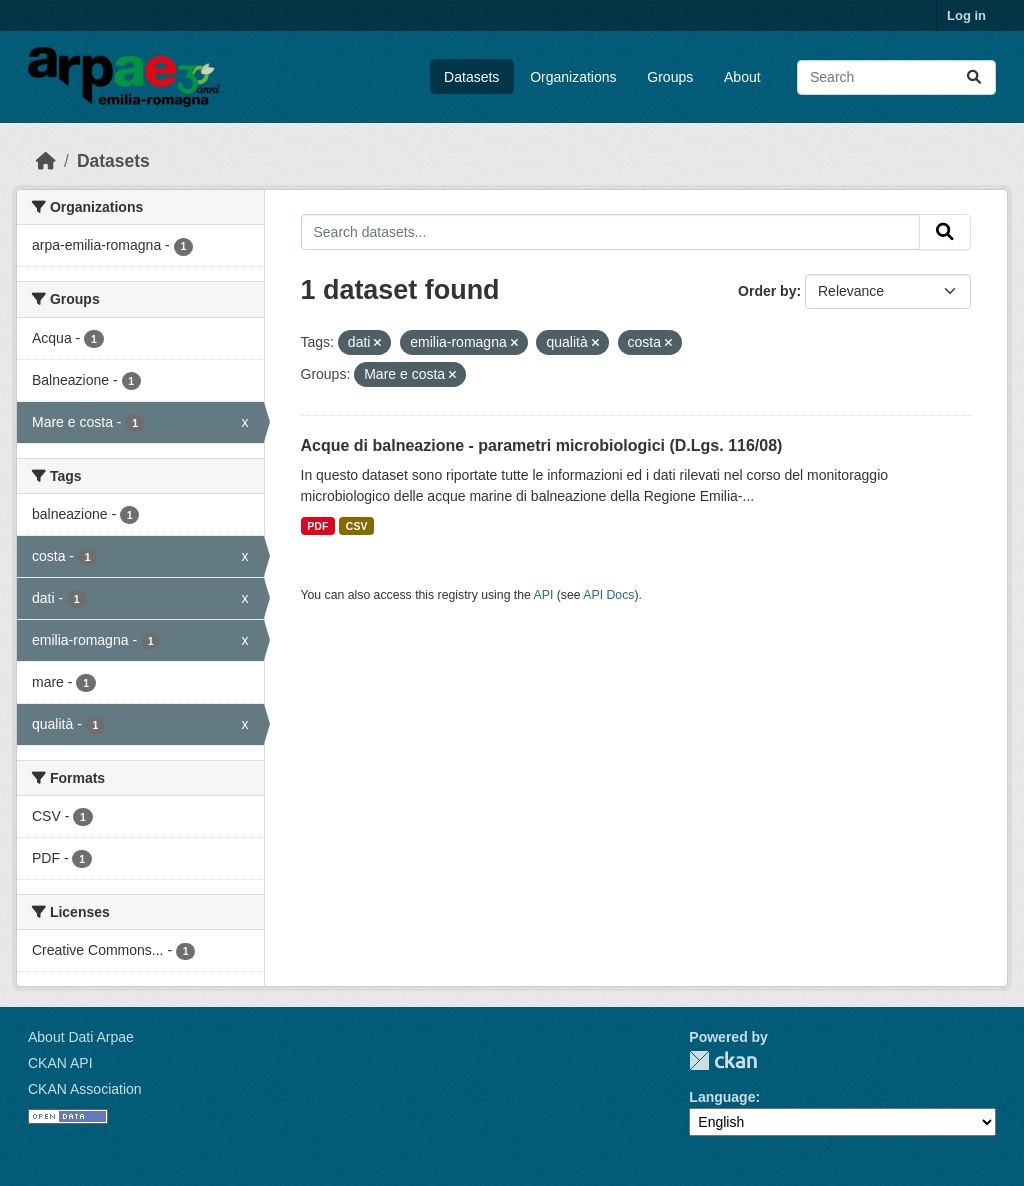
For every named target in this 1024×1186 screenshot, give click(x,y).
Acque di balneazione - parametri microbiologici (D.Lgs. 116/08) (542, 445)
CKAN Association (85, 1089)
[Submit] (974, 77)
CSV (357, 526)
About (742, 77)
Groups (670, 77)
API (544, 595)
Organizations (573, 77)
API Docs (608, 595)
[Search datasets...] (896, 77)
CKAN (723, 1060)
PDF (317, 526)
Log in (966, 15)
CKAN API (60, 1063)
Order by (767, 291)
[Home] (46, 161)
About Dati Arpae (81, 1037)
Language (722, 1097)
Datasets (471, 77)
